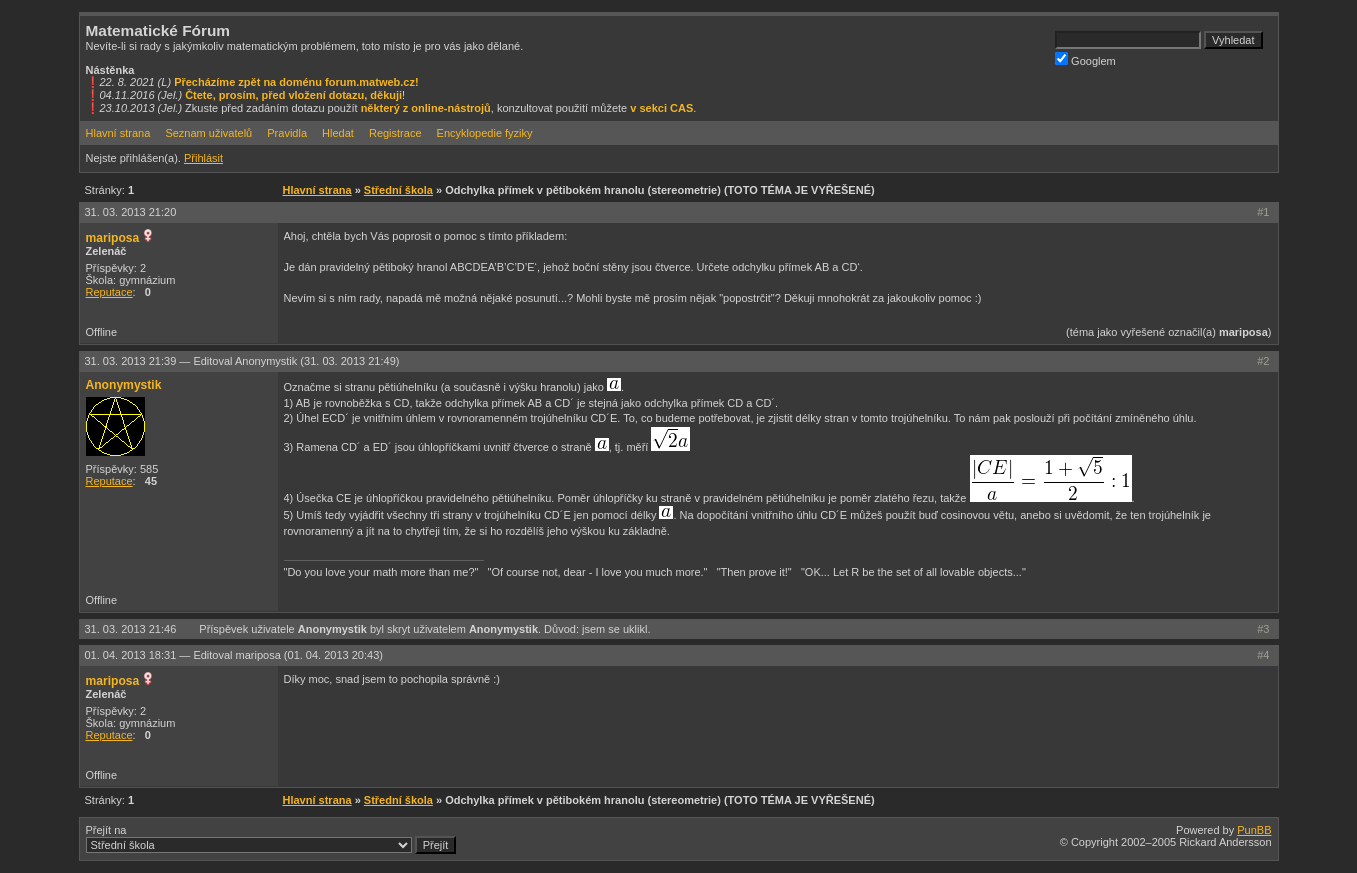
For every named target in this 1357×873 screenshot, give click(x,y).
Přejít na (271, 839)
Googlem (1085, 59)
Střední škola (398, 190)
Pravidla (287, 133)
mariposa (113, 238)
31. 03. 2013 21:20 (131, 212)
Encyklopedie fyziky (485, 133)
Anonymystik (124, 385)
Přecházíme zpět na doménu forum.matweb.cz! (296, 82)
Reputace (109, 292)
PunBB (1254, 830)
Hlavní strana (118, 133)
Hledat (338, 133)
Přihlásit (203, 158)
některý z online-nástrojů (426, 108)
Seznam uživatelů (208, 133)
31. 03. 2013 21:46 (132, 629)
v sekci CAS (661, 108)
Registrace (395, 133)
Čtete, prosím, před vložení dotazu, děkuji (293, 95)
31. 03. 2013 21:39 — (242, 361)
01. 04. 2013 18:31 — (234, 655)
